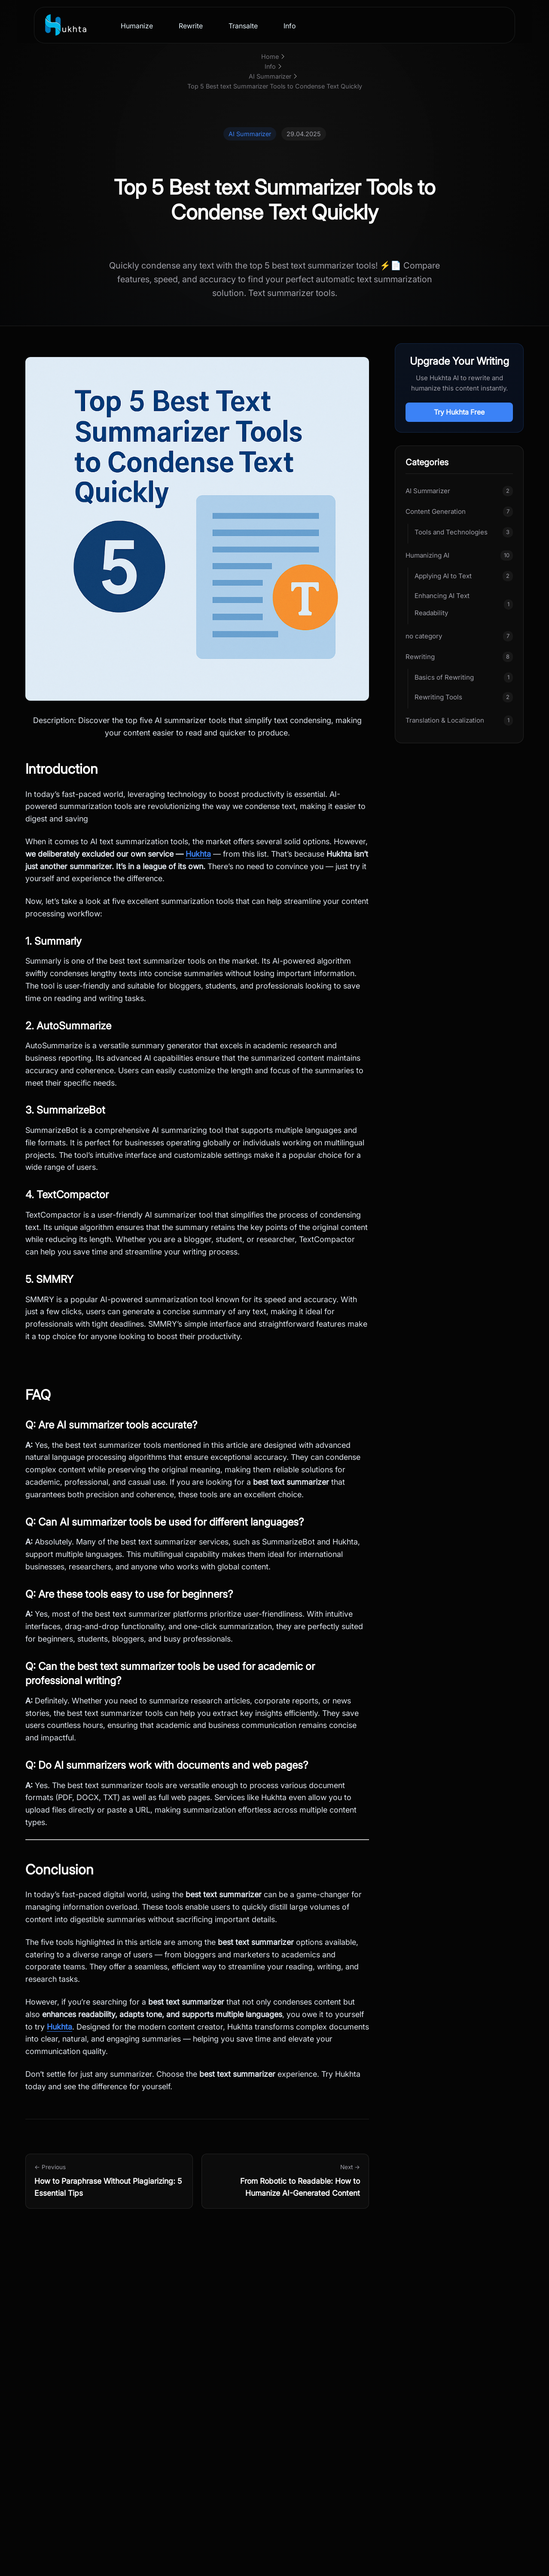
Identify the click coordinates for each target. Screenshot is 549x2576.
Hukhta (198, 853)
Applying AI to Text (443, 576)
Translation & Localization (445, 720)
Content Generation (436, 511)
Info (290, 25)
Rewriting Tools (438, 697)
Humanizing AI (427, 555)
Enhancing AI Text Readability (442, 604)
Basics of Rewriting (444, 677)
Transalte (243, 25)
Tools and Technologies (451, 532)
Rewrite (191, 25)
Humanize (137, 25)
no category (424, 636)
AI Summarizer (428, 491)
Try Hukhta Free (459, 412)
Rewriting (420, 657)
